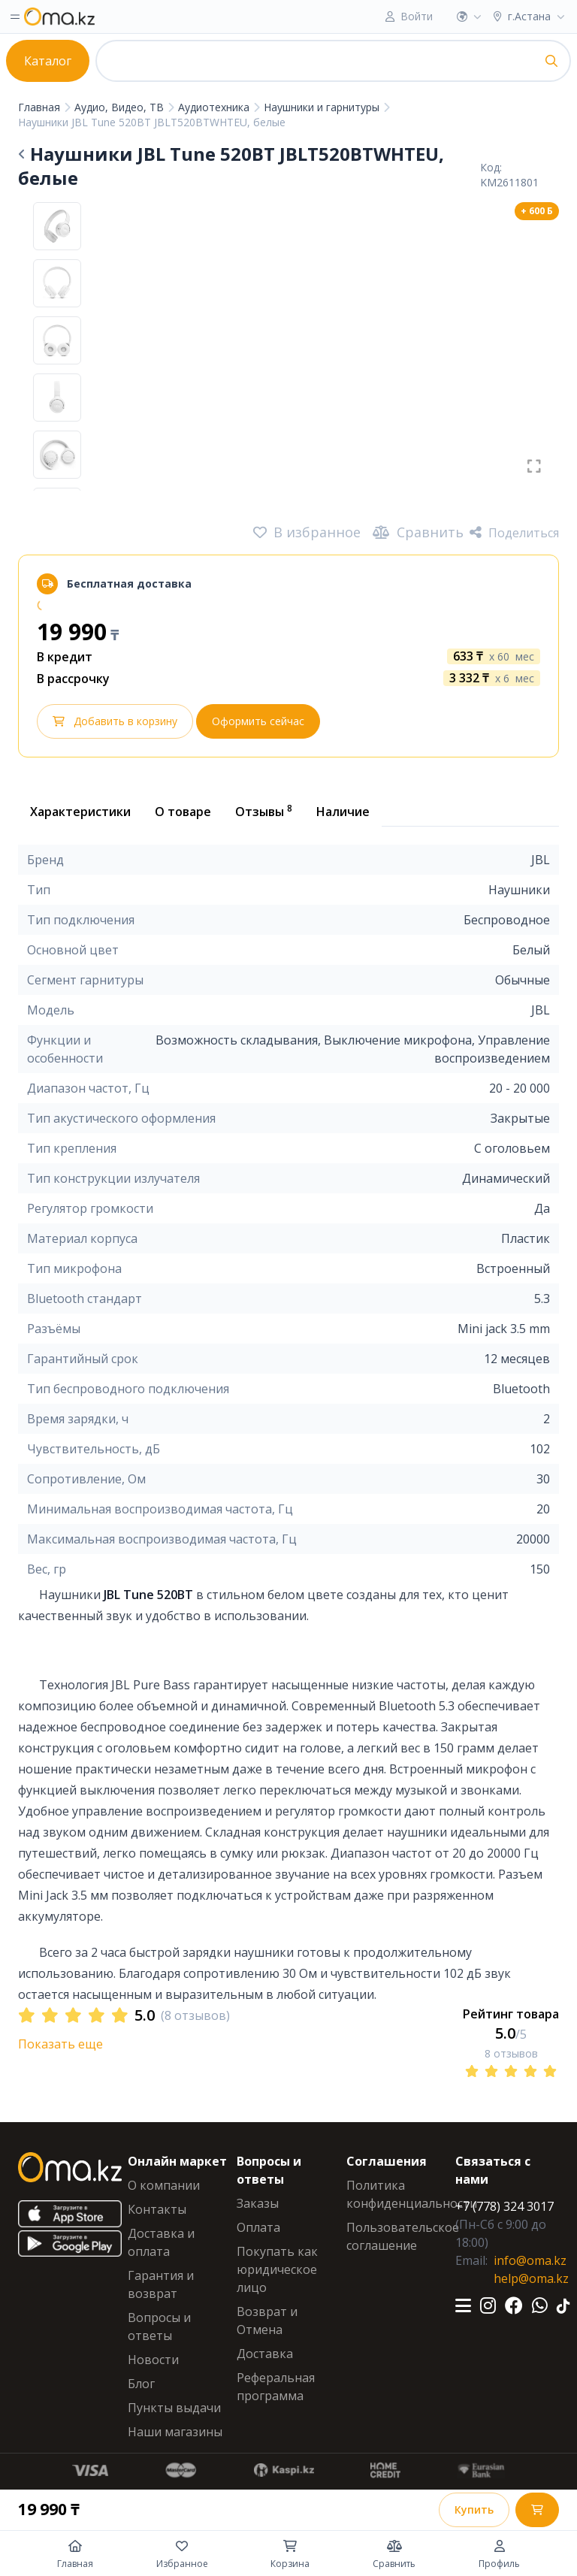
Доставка (265, 2353)
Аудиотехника (215, 107)
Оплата (258, 2227)
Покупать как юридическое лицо (277, 2269)
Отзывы (263, 811)
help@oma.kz (531, 2278)
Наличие (343, 811)
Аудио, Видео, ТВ (120, 107)
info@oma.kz (530, 2260)
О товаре (183, 811)
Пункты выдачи (174, 2407)
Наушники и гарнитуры (323, 107)
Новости (153, 2359)
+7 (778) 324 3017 (504, 2206)
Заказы (258, 2203)
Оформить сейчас (258, 721)
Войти (416, 16)
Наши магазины (175, 2431)
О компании (164, 2185)
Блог (141, 2383)
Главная (40, 107)
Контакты (157, 2209)
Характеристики (80, 811)
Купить (474, 2509)
